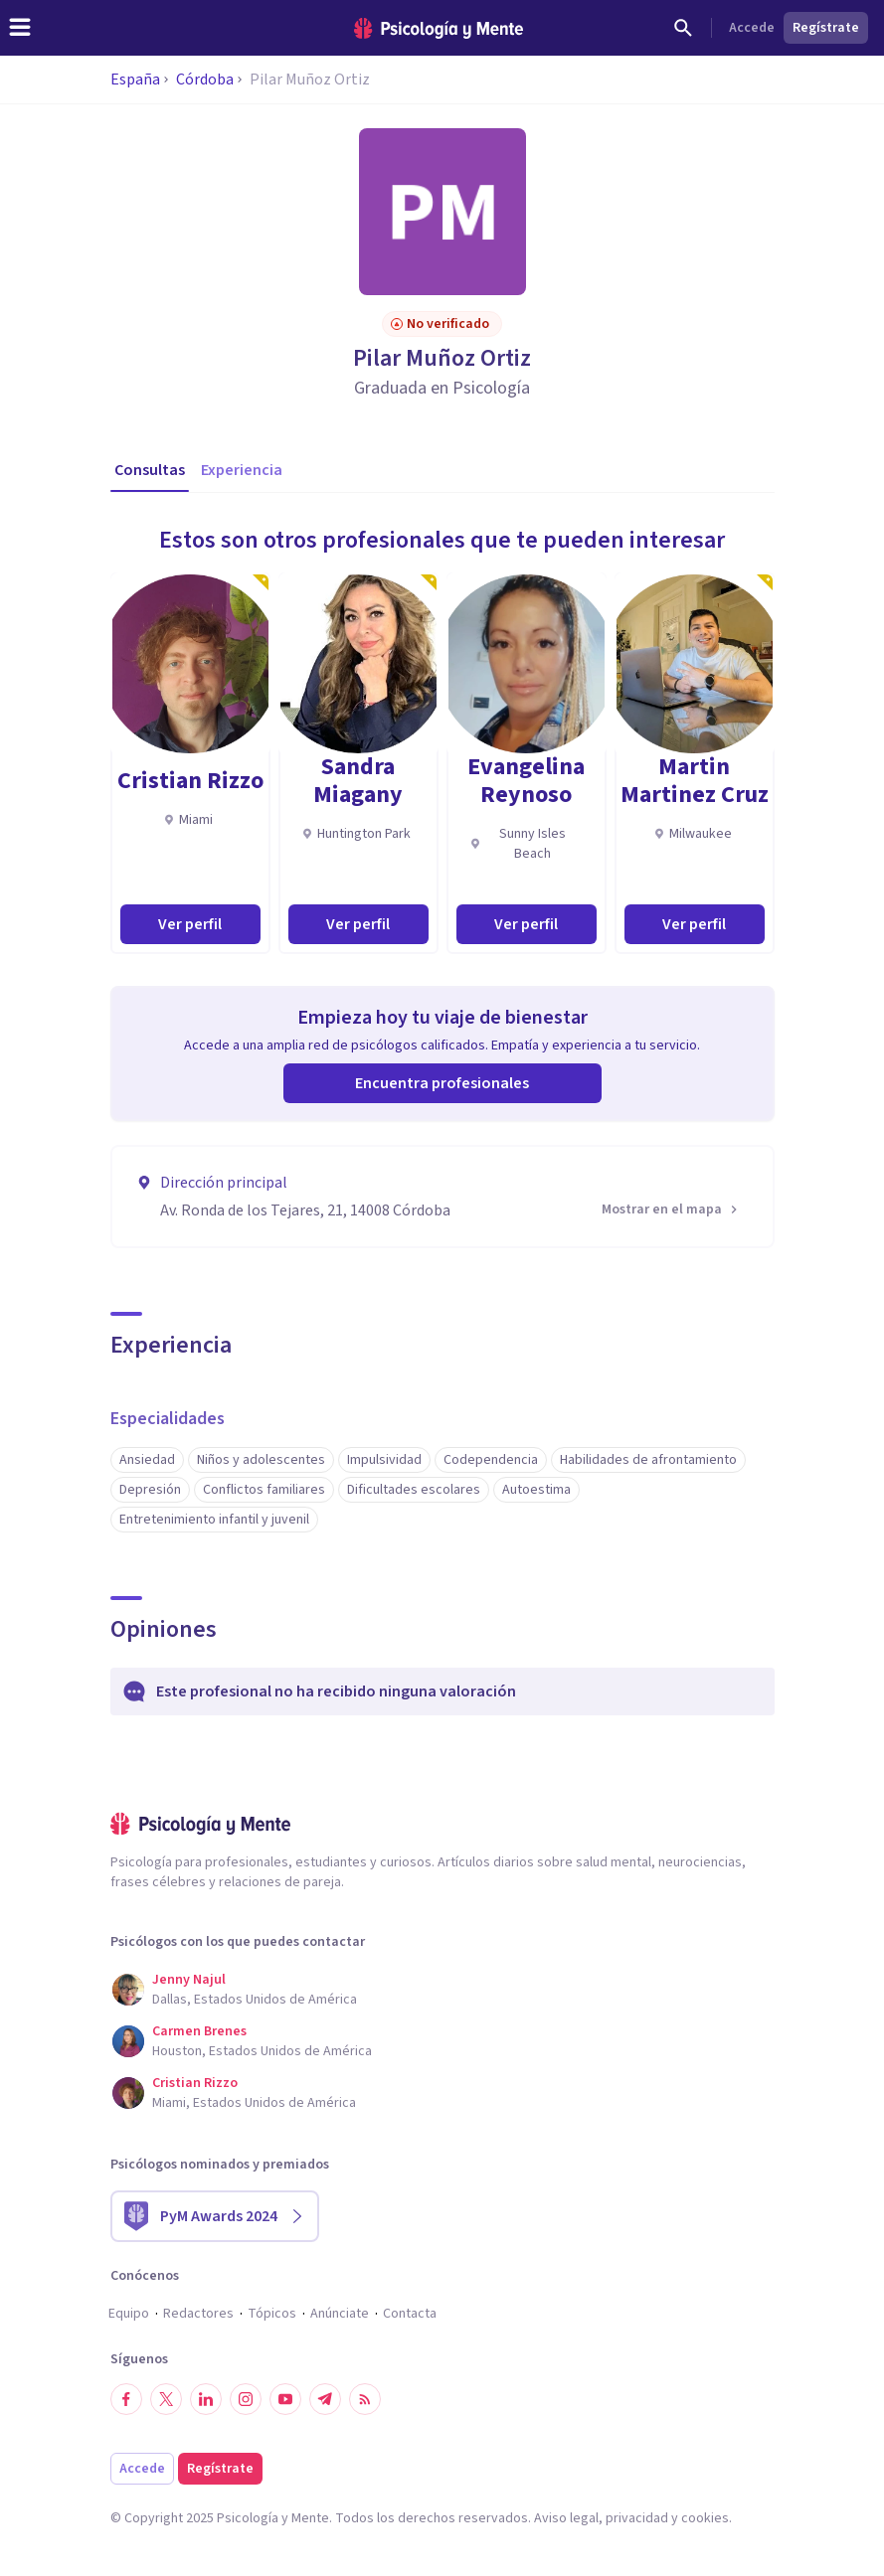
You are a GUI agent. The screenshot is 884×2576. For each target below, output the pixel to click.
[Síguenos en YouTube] (285, 2399)
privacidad (637, 2518)
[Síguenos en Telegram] (325, 2399)
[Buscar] (683, 28)
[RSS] (365, 2399)
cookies (705, 2518)
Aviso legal (566, 2518)
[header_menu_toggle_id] (20, 28)
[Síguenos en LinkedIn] (206, 2399)
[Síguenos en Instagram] (246, 2399)
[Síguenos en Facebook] (126, 2399)
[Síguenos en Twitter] (166, 2399)
